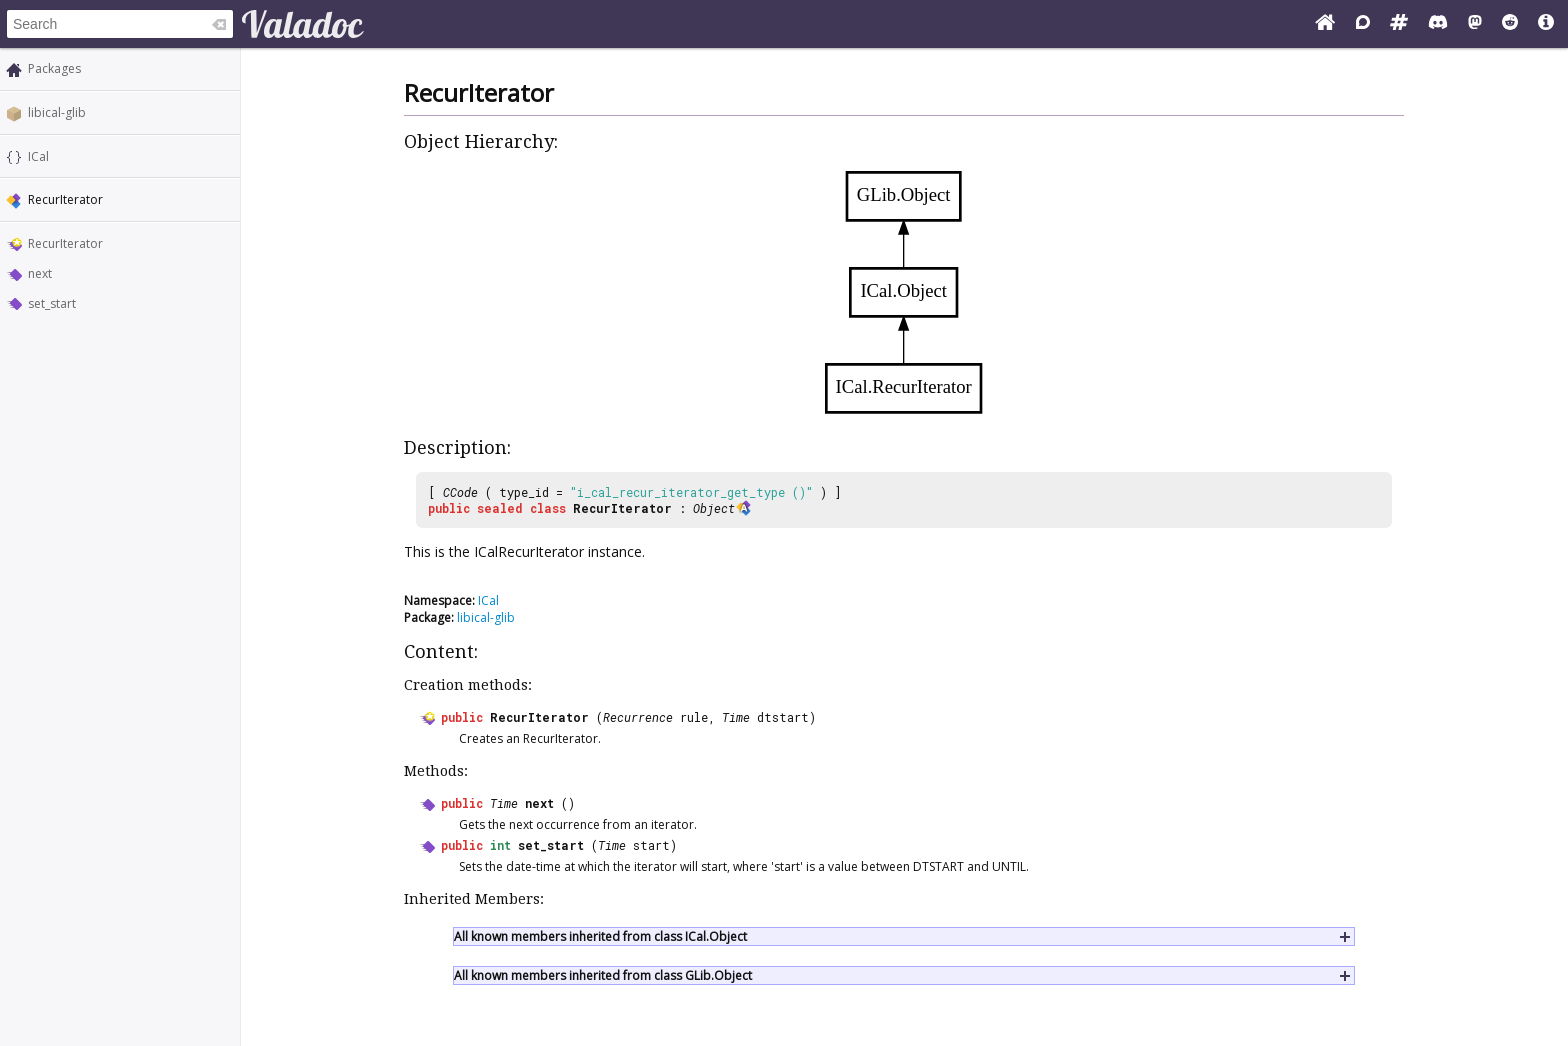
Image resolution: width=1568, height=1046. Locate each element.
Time (736, 717)
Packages (54, 68)
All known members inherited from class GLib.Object (603, 975)
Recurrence (638, 717)
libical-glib (57, 112)
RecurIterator (65, 243)
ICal (38, 156)
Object (714, 508)
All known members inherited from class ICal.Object (600, 936)
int (500, 845)
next (40, 273)
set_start (52, 303)
